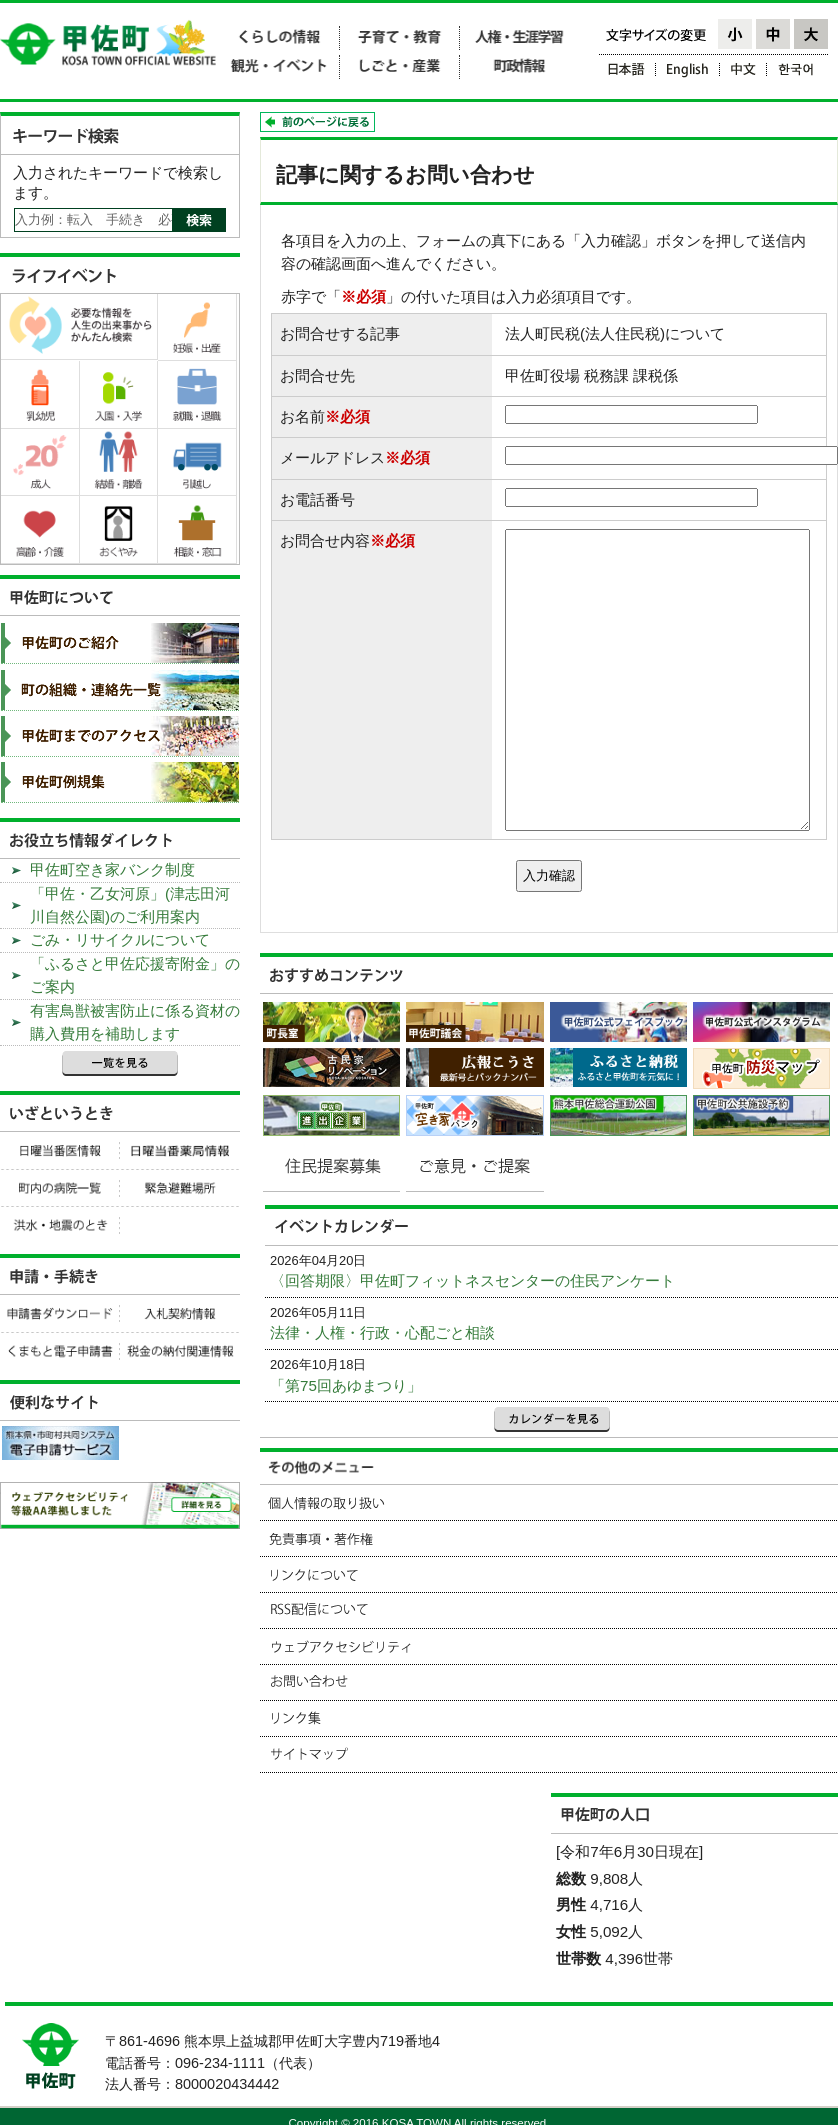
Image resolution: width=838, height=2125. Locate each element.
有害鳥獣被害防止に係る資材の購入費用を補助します (135, 1022)
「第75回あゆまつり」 (346, 1385)
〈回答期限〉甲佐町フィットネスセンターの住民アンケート (472, 1280)
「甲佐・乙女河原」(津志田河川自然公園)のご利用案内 (130, 905)
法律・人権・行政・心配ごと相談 (382, 1332)
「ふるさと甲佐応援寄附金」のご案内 (135, 975)
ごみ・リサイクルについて (120, 939)
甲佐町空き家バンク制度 (112, 869)
